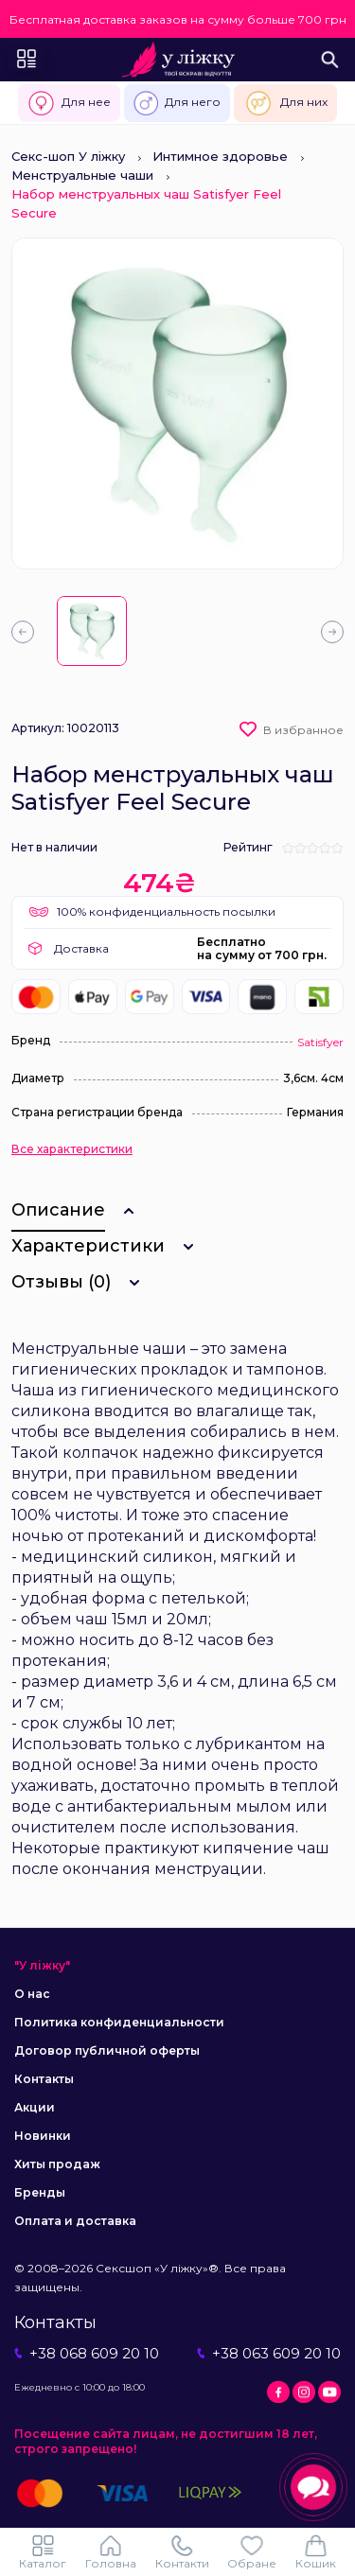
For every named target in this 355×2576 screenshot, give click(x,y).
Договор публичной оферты (107, 2050)
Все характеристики (72, 1149)
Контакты (44, 2079)
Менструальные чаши (82, 175)
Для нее (68, 103)
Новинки (42, 2136)
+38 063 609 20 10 (269, 2353)
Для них (285, 103)
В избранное (303, 730)
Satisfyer (320, 1042)
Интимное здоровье (220, 156)
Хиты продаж (57, 2164)
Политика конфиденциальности (119, 2022)
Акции (34, 2107)
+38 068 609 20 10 (86, 2353)
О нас (32, 1994)
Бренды (39, 2192)
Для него (177, 103)
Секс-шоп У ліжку (68, 156)
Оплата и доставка (75, 2221)
